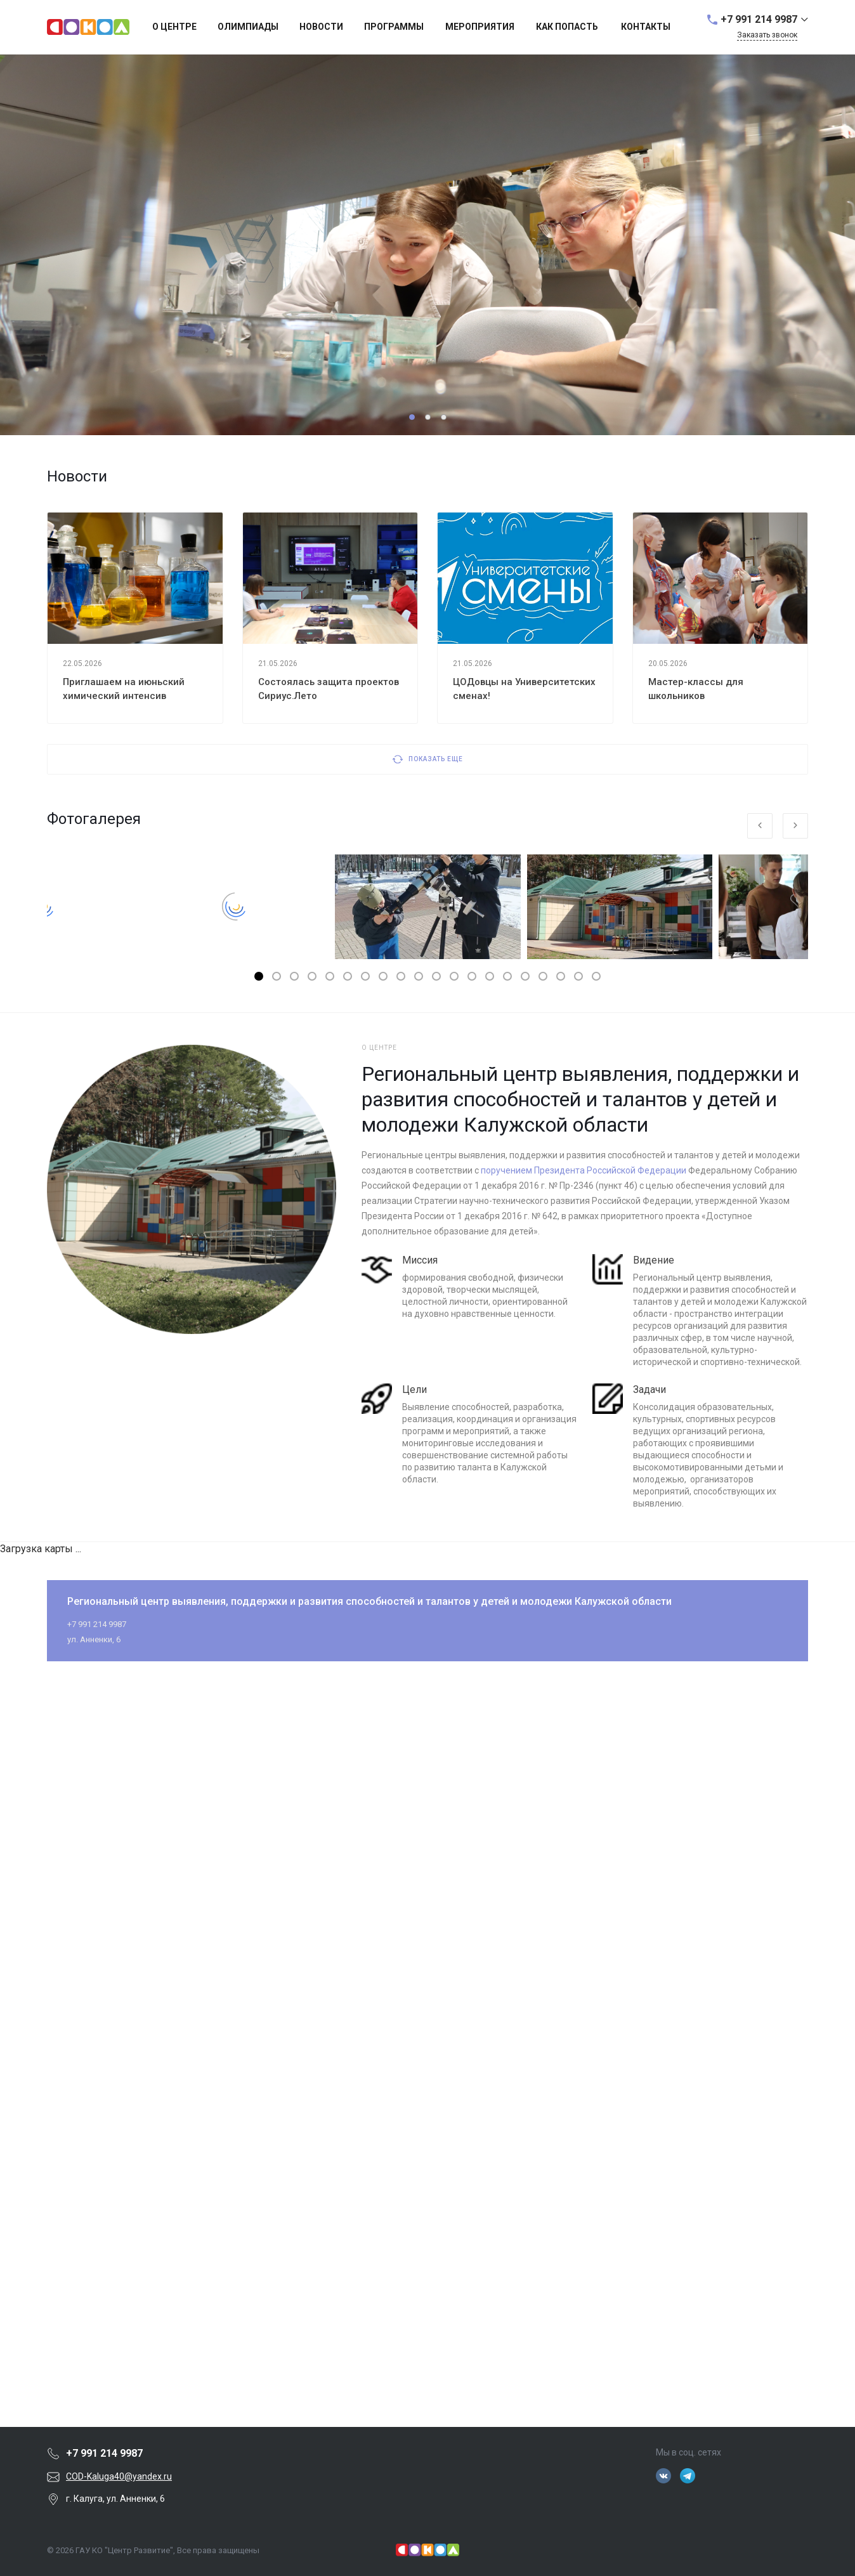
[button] (412, 417)
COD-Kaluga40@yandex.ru (119, 2476)
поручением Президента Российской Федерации (583, 1170)
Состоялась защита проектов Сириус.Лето (328, 689)
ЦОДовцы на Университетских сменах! (524, 689)
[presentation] (760, 826)
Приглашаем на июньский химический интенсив (124, 689)
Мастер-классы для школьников (695, 689)
